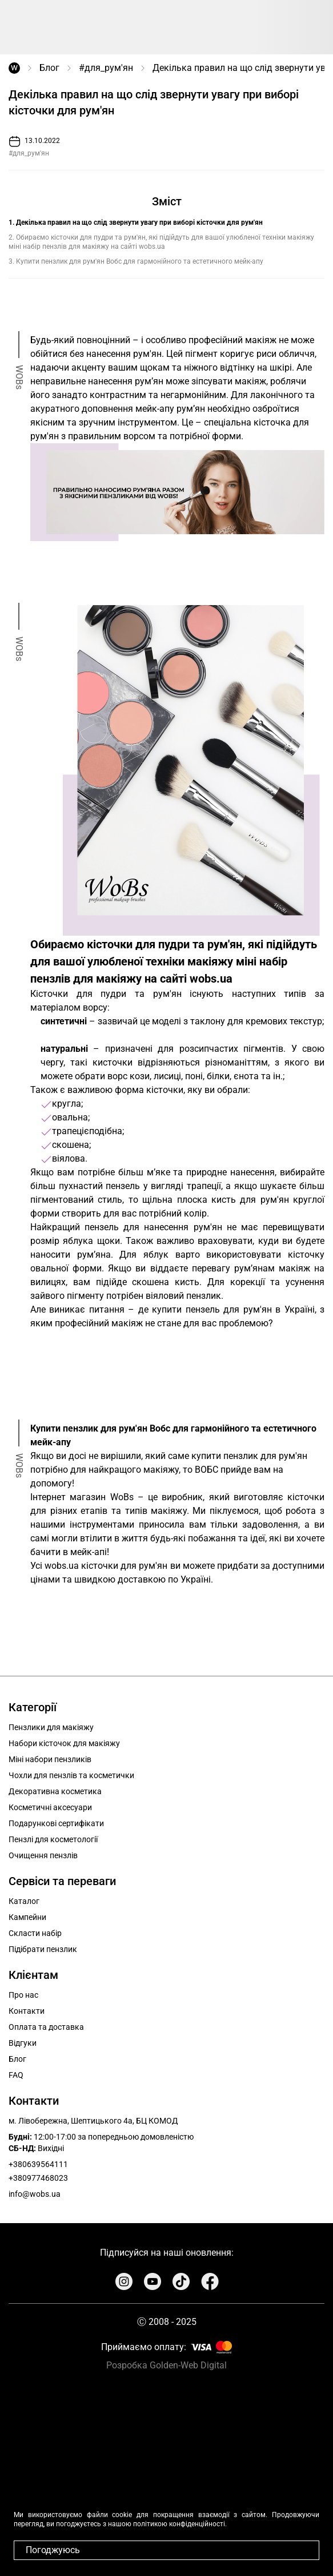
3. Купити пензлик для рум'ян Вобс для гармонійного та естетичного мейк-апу (136, 261)
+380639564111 (38, 2164)
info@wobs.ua (35, 2194)
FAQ (16, 2075)
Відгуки (23, 2043)
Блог (49, 67)
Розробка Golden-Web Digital (166, 2365)
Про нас (23, 1994)
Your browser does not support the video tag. (166, 2474)
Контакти (27, 2011)
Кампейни (27, 1917)
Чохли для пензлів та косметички (71, 1775)
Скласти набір (35, 1933)
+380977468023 (38, 2178)
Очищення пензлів (43, 1855)
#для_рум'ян (106, 67)
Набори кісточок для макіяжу (64, 1743)
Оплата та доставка (46, 2027)
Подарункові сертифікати (56, 1823)
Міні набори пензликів (50, 1759)
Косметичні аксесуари (50, 1807)
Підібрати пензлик (43, 1949)
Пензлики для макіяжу (51, 1727)
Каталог (24, 1901)
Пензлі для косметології (53, 1839)
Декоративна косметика (55, 1791)
